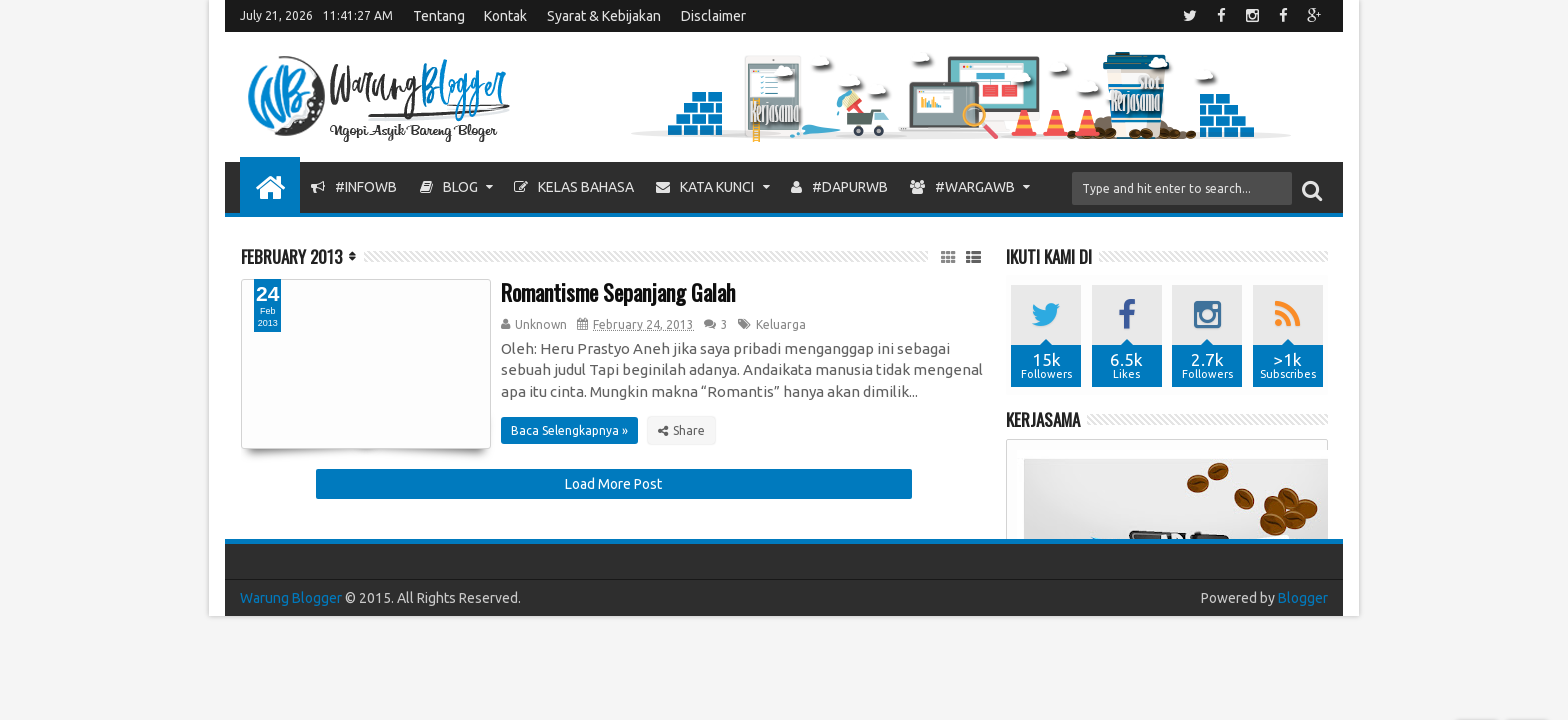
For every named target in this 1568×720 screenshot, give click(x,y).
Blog (449, 187)
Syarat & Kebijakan (604, 16)
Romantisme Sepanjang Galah (618, 292)
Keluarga (781, 324)
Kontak (505, 16)
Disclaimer (713, 16)
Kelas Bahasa (574, 187)
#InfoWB (354, 187)
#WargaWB (962, 187)
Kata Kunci (705, 187)
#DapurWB (839, 187)
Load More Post (613, 484)
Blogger (1303, 598)
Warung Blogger (291, 598)
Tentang (439, 16)
